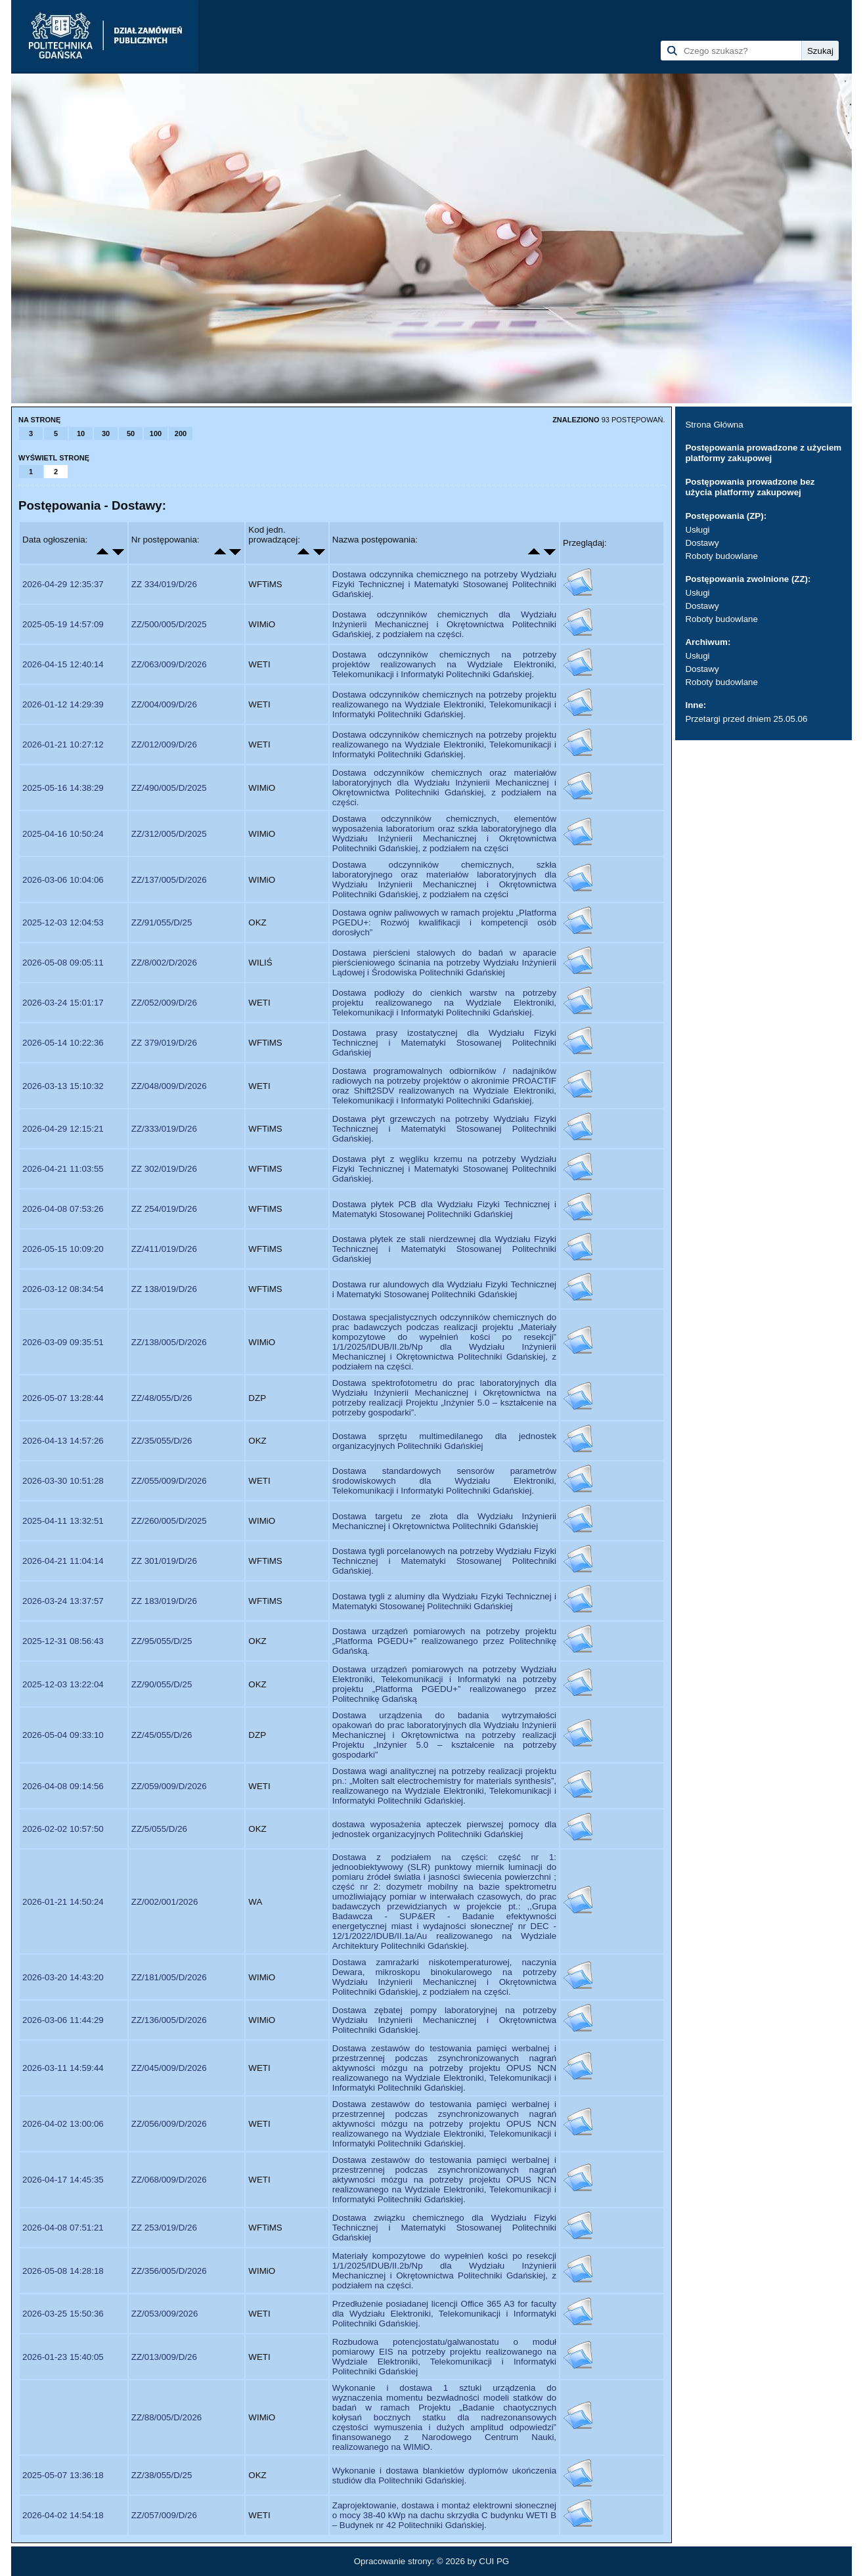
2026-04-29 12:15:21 (63, 1129)
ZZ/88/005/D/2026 (166, 2417)
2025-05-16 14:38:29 (63, 788)
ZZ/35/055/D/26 (161, 1441)
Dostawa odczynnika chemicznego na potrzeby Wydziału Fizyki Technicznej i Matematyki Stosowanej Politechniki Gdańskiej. (444, 584)
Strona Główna (714, 425)
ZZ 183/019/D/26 (164, 1601)
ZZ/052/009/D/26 (164, 1003)
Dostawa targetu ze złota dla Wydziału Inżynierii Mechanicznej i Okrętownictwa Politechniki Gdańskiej (444, 1521)
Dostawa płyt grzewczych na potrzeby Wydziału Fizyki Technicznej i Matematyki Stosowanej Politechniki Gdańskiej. (444, 1129)
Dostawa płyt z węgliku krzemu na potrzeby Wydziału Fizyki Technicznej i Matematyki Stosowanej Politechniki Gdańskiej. (444, 1169)
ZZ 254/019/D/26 (164, 1209)
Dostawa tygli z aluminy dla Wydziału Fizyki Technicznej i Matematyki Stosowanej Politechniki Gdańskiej (444, 1601)
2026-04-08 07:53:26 (63, 1209)
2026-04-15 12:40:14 (63, 664)
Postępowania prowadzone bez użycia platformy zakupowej (749, 487)
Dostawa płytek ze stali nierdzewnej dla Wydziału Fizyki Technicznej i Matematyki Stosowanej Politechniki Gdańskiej (444, 1249)
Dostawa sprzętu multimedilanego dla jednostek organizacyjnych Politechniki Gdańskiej (444, 1441)
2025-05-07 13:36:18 (63, 2475)
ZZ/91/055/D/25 (161, 922)
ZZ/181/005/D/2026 (169, 1977)
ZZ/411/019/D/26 (164, 1249)
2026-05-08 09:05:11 (63, 962)
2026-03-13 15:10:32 (63, 1086)
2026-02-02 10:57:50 (63, 1829)
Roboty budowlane (721, 556)
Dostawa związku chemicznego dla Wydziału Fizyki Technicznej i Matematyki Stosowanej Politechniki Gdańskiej (444, 2227)
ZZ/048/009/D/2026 (169, 1086)
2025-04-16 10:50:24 (63, 834)
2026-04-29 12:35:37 (63, 584)
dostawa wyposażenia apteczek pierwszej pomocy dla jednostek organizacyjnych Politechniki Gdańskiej (444, 1829)
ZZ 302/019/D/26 (164, 1169)
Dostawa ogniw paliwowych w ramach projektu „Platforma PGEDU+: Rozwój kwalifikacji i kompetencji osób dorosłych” (444, 922)
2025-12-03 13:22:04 (63, 1684)
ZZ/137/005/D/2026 (169, 880)
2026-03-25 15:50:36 (63, 2314)
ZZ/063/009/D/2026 (169, 664)
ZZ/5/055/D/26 (159, 1829)
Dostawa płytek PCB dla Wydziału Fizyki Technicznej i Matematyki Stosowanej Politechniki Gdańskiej (444, 1209)
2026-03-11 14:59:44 (63, 2068)
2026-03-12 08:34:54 (63, 1289)
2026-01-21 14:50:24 (63, 1902)
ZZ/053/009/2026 (164, 2314)
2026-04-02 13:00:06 (63, 2124)
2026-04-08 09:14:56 (63, 1786)
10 (81, 433)
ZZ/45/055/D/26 (161, 1735)
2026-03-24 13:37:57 (63, 1601)
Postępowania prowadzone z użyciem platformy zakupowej (763, 453)
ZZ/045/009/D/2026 (169, 2068)
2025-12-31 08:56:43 (63, 1641)
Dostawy (702, 543)
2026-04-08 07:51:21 (63, 2227)
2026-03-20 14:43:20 (63, 1977)
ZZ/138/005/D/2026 (169, 1342)
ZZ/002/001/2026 (164, 1902)
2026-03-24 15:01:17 (63, 1003)
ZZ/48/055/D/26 (161, 1398)
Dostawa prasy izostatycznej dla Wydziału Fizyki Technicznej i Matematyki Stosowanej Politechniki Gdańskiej (444, 1042)
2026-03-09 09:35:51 (63, 1342)
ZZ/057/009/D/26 (164, 2515)
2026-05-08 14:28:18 (63, 2271)
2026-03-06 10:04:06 (63, 880)
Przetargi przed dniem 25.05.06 (746, 719)
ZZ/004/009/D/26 (164, 704)
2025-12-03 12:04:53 (63, 922)
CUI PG (494, 2561)
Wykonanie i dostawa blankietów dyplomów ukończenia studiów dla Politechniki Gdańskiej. (444, 2475)
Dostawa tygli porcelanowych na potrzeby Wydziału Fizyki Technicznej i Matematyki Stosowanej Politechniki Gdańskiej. (444, 1561)
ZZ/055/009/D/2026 (169, 1481)
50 (131, 433)
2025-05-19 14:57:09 (63, 624)
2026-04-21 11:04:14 (63, 1561)
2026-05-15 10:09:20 (63, 1249)
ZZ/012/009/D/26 (164, 744)
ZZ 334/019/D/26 (164, 584)
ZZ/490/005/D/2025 (169, 788)
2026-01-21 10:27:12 (63, 744)
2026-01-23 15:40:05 (63, 2357)
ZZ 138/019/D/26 (164, 1289)
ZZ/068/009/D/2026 (169, 2180)
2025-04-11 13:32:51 (63, 1521)
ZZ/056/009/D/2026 (169, 2124)
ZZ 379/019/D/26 (164, 1043)
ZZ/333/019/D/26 (164, 1129)
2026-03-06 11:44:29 (63, 2020)
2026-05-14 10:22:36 (63, 1043)
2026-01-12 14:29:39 (63, 704)
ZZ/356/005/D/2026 (169, 2271)
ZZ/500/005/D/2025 (169, 624)
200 (181, 433)
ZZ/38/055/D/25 (161, 2475)
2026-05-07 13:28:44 (63, 1398)
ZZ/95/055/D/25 (161, 1641)
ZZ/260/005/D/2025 (169, 1521)
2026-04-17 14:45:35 (63, 2180)
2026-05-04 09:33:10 (63, 1735)
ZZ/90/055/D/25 (161, 1684)
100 (156, 433)
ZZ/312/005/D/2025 (169, 834)
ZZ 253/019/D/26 (164, 2227)
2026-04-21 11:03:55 (63, 1169)
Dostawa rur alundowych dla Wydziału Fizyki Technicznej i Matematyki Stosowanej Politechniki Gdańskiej (444, 1289)
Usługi (697, 530)
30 (106, 433)
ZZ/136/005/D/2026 (169, 2020)
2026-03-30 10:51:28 (63, 1481)
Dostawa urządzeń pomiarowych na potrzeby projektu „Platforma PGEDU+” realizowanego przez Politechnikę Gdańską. (444, 1641)
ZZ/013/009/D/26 (164, 2357)
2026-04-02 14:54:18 (63, 2515)
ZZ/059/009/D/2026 (169, 1786)
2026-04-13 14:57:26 (63, 1441)
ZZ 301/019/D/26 (164, 1561)
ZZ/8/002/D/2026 (164, 962)
